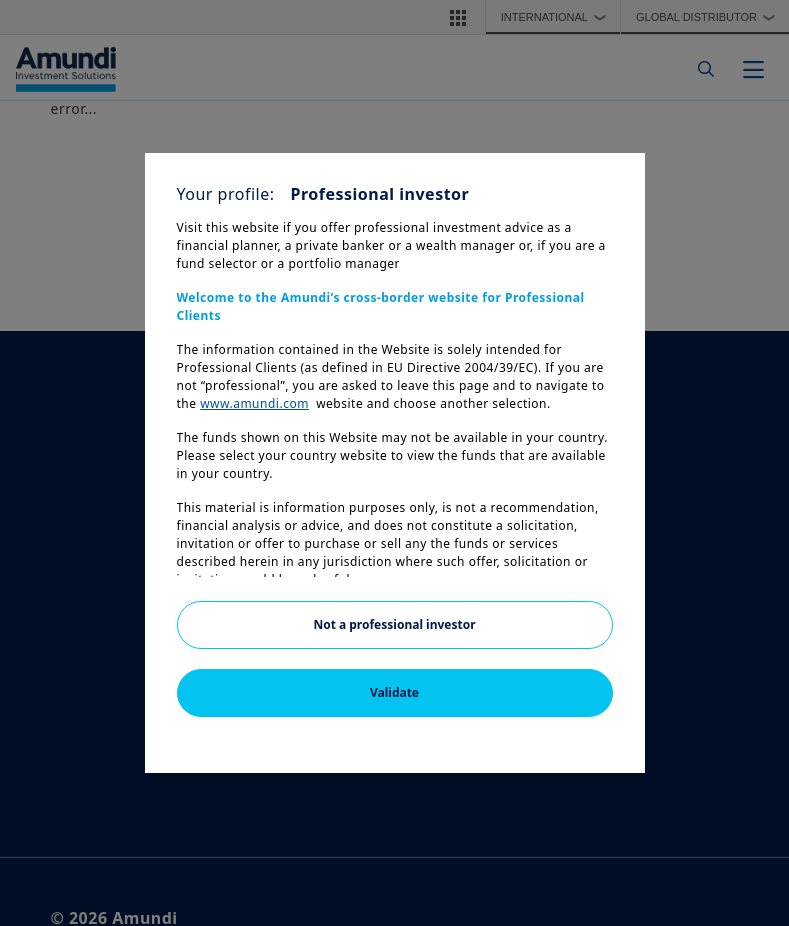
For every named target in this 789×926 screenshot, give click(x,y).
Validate (394, 692)
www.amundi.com (254, 403)
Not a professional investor (394, 624)
